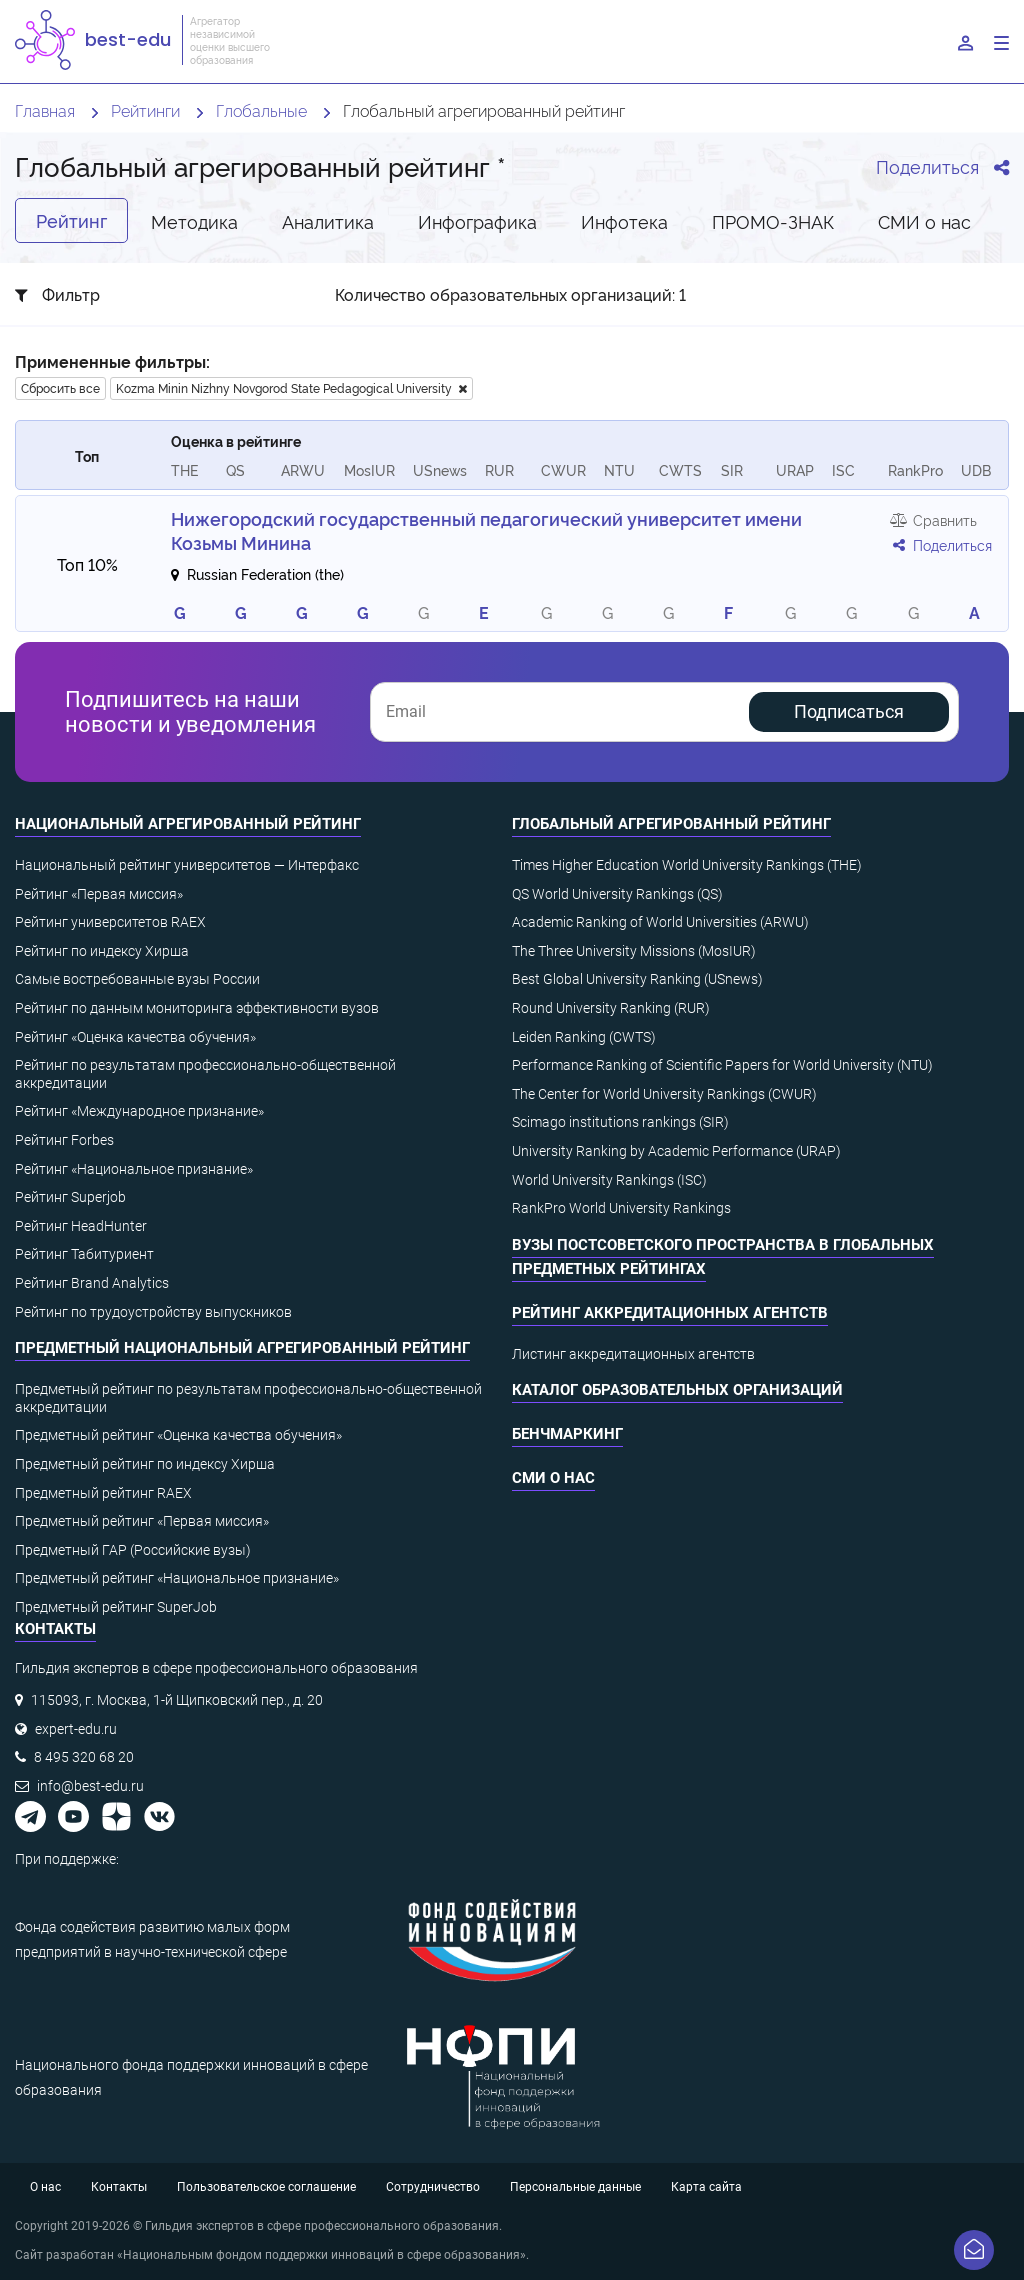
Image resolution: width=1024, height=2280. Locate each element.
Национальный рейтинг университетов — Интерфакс (187, 865)
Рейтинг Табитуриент (84, 1254)
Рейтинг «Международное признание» (139, 1111)
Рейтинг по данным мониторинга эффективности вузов (197, 1008)
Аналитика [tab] (328, 220)
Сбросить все (60, 387)
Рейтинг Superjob (70, 1197)
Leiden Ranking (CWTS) (584, 1037)
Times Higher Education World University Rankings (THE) (687, 865)
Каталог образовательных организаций (677, 1390)
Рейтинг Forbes (64, 1140)
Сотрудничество (433, 2187)
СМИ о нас (553, 1478)
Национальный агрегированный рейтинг (188, 824)
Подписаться (849, 711)
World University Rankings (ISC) (609, 1180)
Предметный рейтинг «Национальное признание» (177, 1578)
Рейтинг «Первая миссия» (99, 894)
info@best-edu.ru (90, 1786)
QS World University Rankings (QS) (617, 894)
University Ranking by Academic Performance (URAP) (676, 1151)
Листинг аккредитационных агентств (633, 1354)
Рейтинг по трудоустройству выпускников (153, 1312)
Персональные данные (575, 2187)
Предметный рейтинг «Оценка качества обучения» (178, 1435)
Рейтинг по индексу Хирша (102, 951)
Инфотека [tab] (624, 220)
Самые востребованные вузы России (137, 979)
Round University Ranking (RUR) (611, 1008)
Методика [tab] (194, 220)
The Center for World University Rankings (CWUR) (664, 1094)
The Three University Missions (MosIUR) (634, 951)
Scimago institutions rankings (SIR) (620, 1122)
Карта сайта (706, 2187)
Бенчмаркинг (567, 1434)
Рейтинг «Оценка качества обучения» (135, 1037)
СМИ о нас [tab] (924, 220)
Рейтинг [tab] (71, 220)
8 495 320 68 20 (84, 1757)
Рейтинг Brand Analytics (92, 1283)
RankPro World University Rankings (621, 1208)
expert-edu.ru (76, 1729)
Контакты (119, 2187)
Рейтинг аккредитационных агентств (670, 1313)
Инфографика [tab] (477, 220)
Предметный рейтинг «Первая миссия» (142, 1521)
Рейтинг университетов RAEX (110, 922)
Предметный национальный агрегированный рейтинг (242, 1348)
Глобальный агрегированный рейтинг (671, 824)
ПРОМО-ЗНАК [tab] (773, 220)
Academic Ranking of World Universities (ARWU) (660, 922)
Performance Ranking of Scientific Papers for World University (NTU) (722, 1065)
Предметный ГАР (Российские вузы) (133, 1550)
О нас (45, 2187)
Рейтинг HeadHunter (81, 1226)
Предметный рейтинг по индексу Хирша (145, 1464)
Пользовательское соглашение (266, 2187)
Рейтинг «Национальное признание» (134, 1169)
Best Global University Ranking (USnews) (637, 979)
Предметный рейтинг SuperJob (116, 1607)
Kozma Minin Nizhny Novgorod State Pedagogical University (291, 387)
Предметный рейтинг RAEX (103, 1493)
